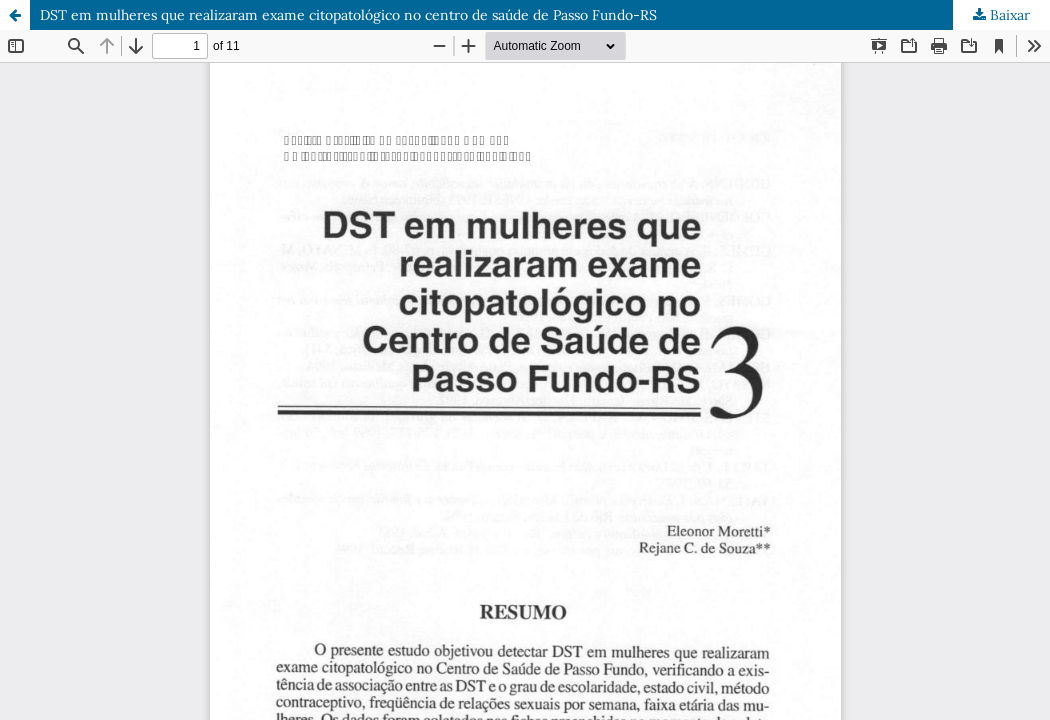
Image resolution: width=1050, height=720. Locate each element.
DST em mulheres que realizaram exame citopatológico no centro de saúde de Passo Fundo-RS (348, 15)
